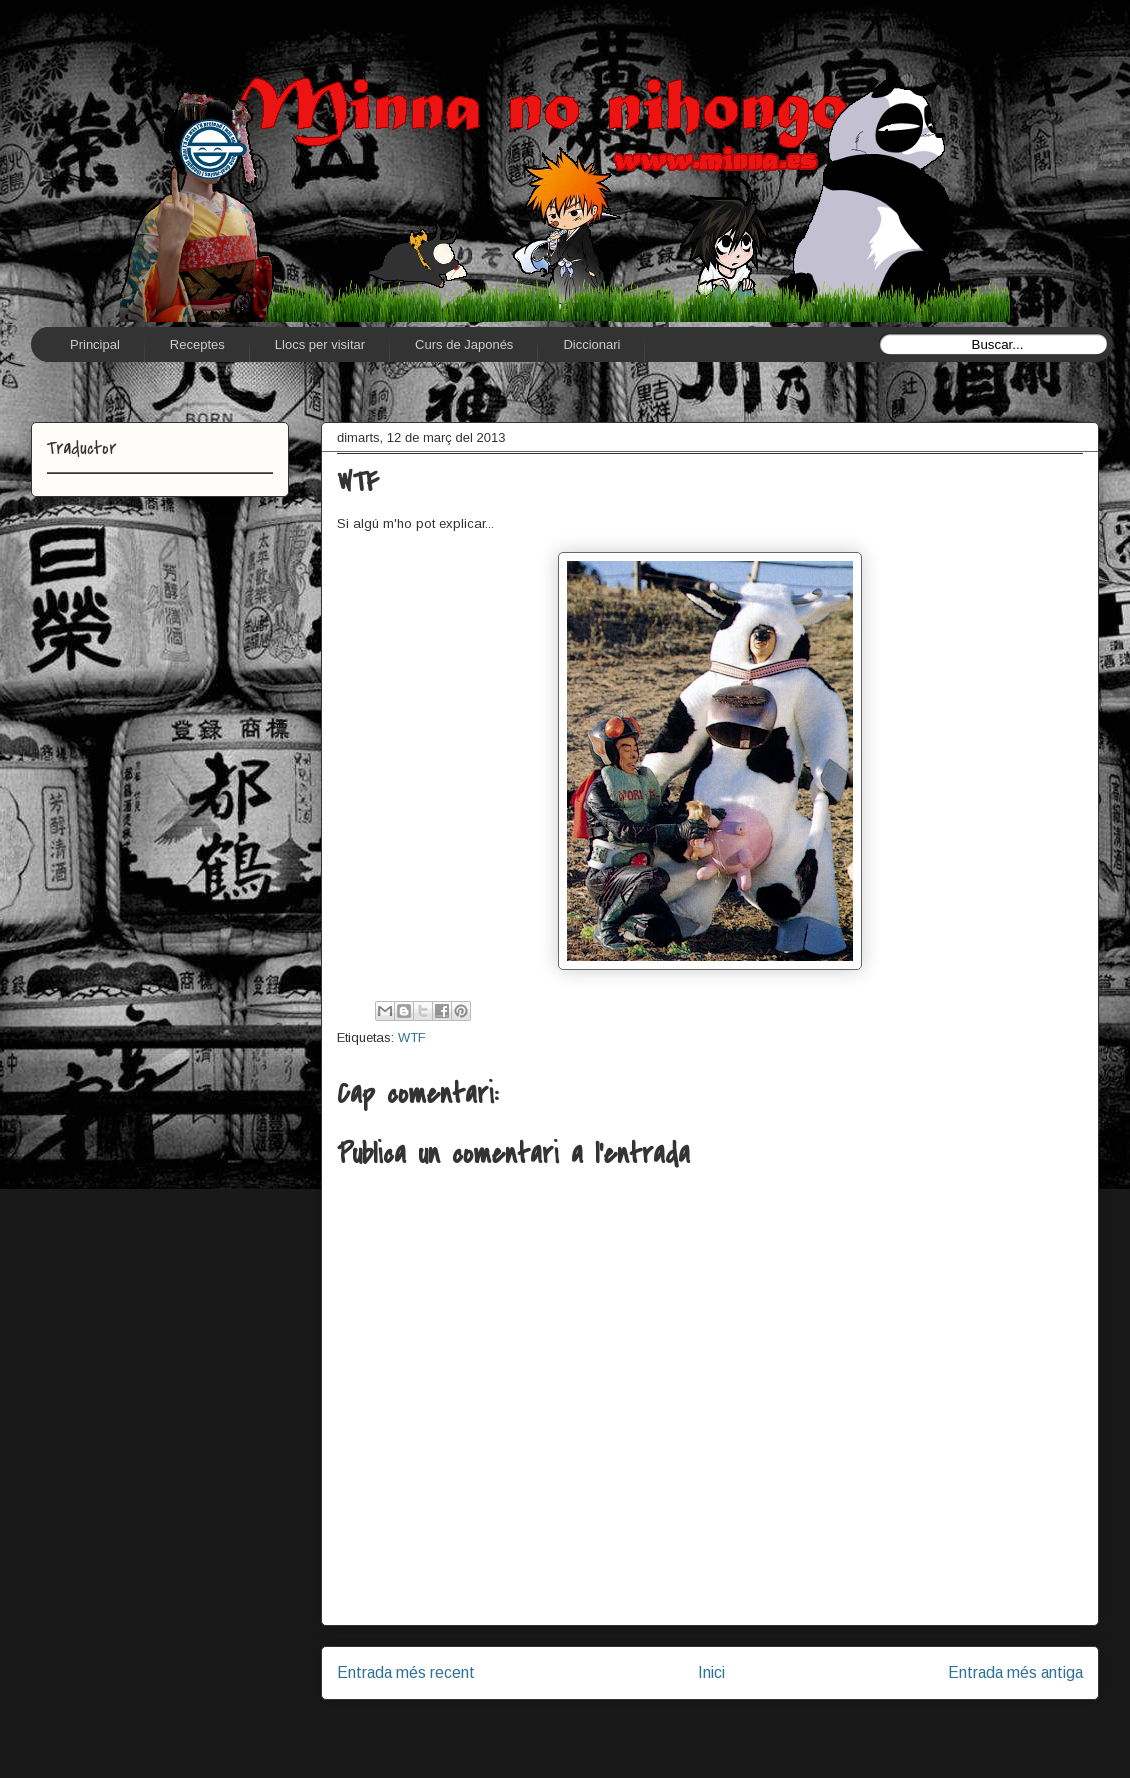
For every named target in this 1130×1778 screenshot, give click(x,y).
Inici (711, 1672)
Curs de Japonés (464, 344)
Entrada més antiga (1015, 1672)
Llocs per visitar (320, 344)
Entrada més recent (406, 1672)
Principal (95, 344)
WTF (412, 1037)
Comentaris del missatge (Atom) (756, 1723)
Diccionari (591, 344)
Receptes (197, 344)
